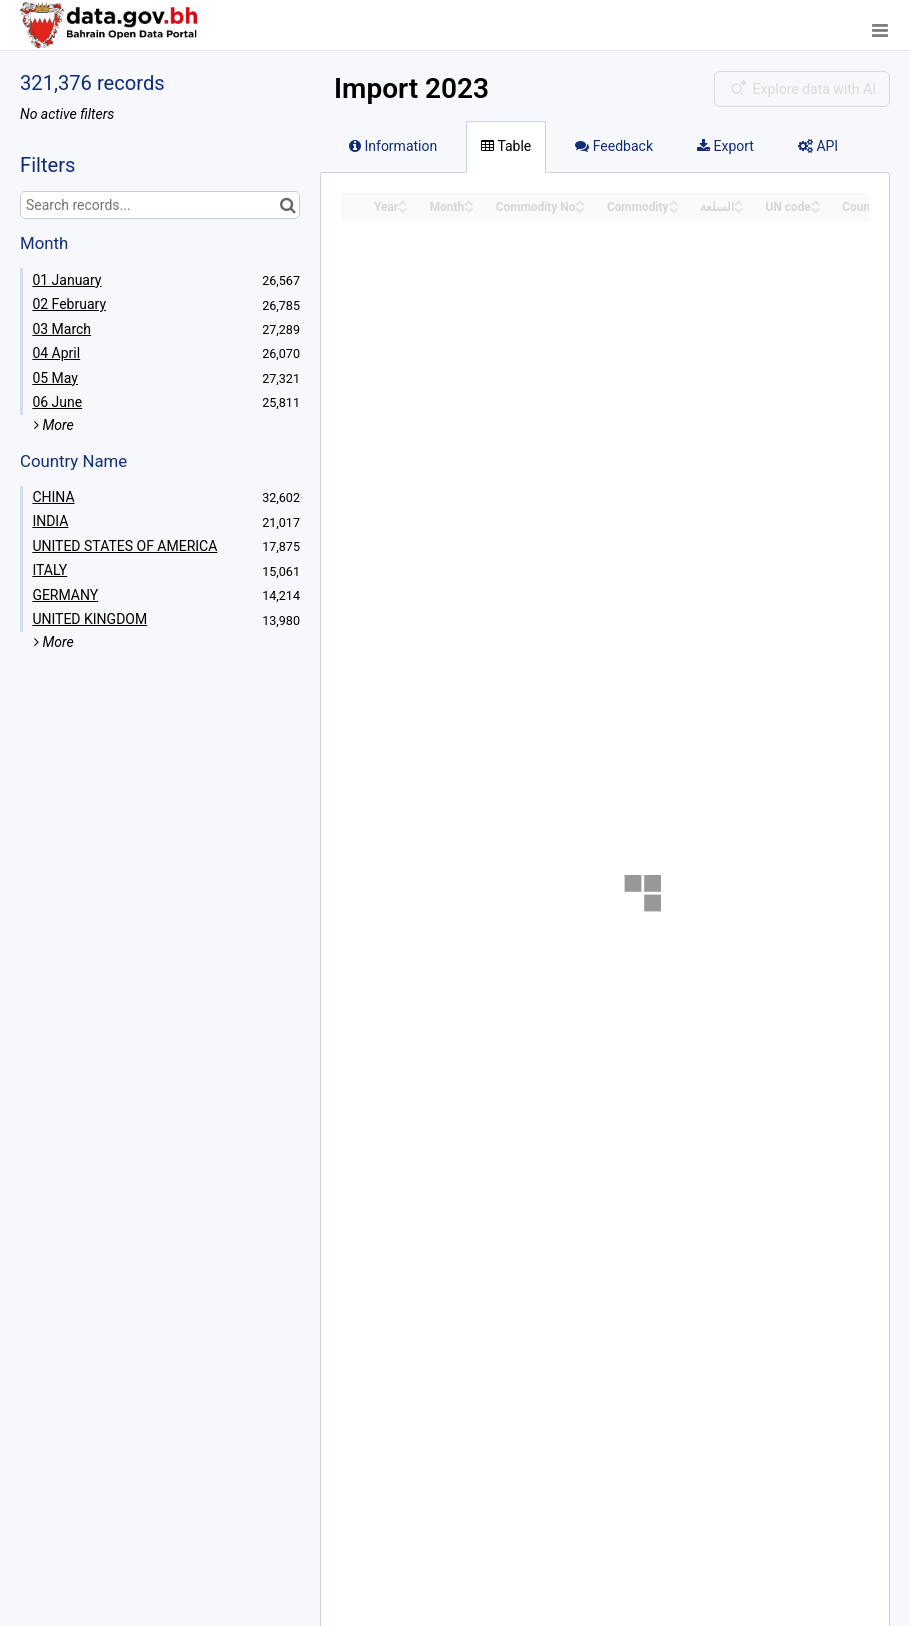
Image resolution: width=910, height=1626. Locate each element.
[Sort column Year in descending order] (403, 208)
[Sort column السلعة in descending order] (739, 208)
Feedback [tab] (614, 146)
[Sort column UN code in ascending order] (816, 201)
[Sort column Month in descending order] (469, 208)
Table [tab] (506, 146)
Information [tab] (393, 146)
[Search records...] (160, 205)
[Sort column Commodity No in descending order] (580, 208)
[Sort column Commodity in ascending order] (674, 201)
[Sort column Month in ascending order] (469, 201)
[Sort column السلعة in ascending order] (739, 201)
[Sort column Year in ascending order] (403, 201)
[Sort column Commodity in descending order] (674, 208)
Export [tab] (725, 146)
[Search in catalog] (287, 205)
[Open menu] (880, 30)
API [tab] (818, 146)
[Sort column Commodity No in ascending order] (580, 201)
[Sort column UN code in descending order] (816, 208)
